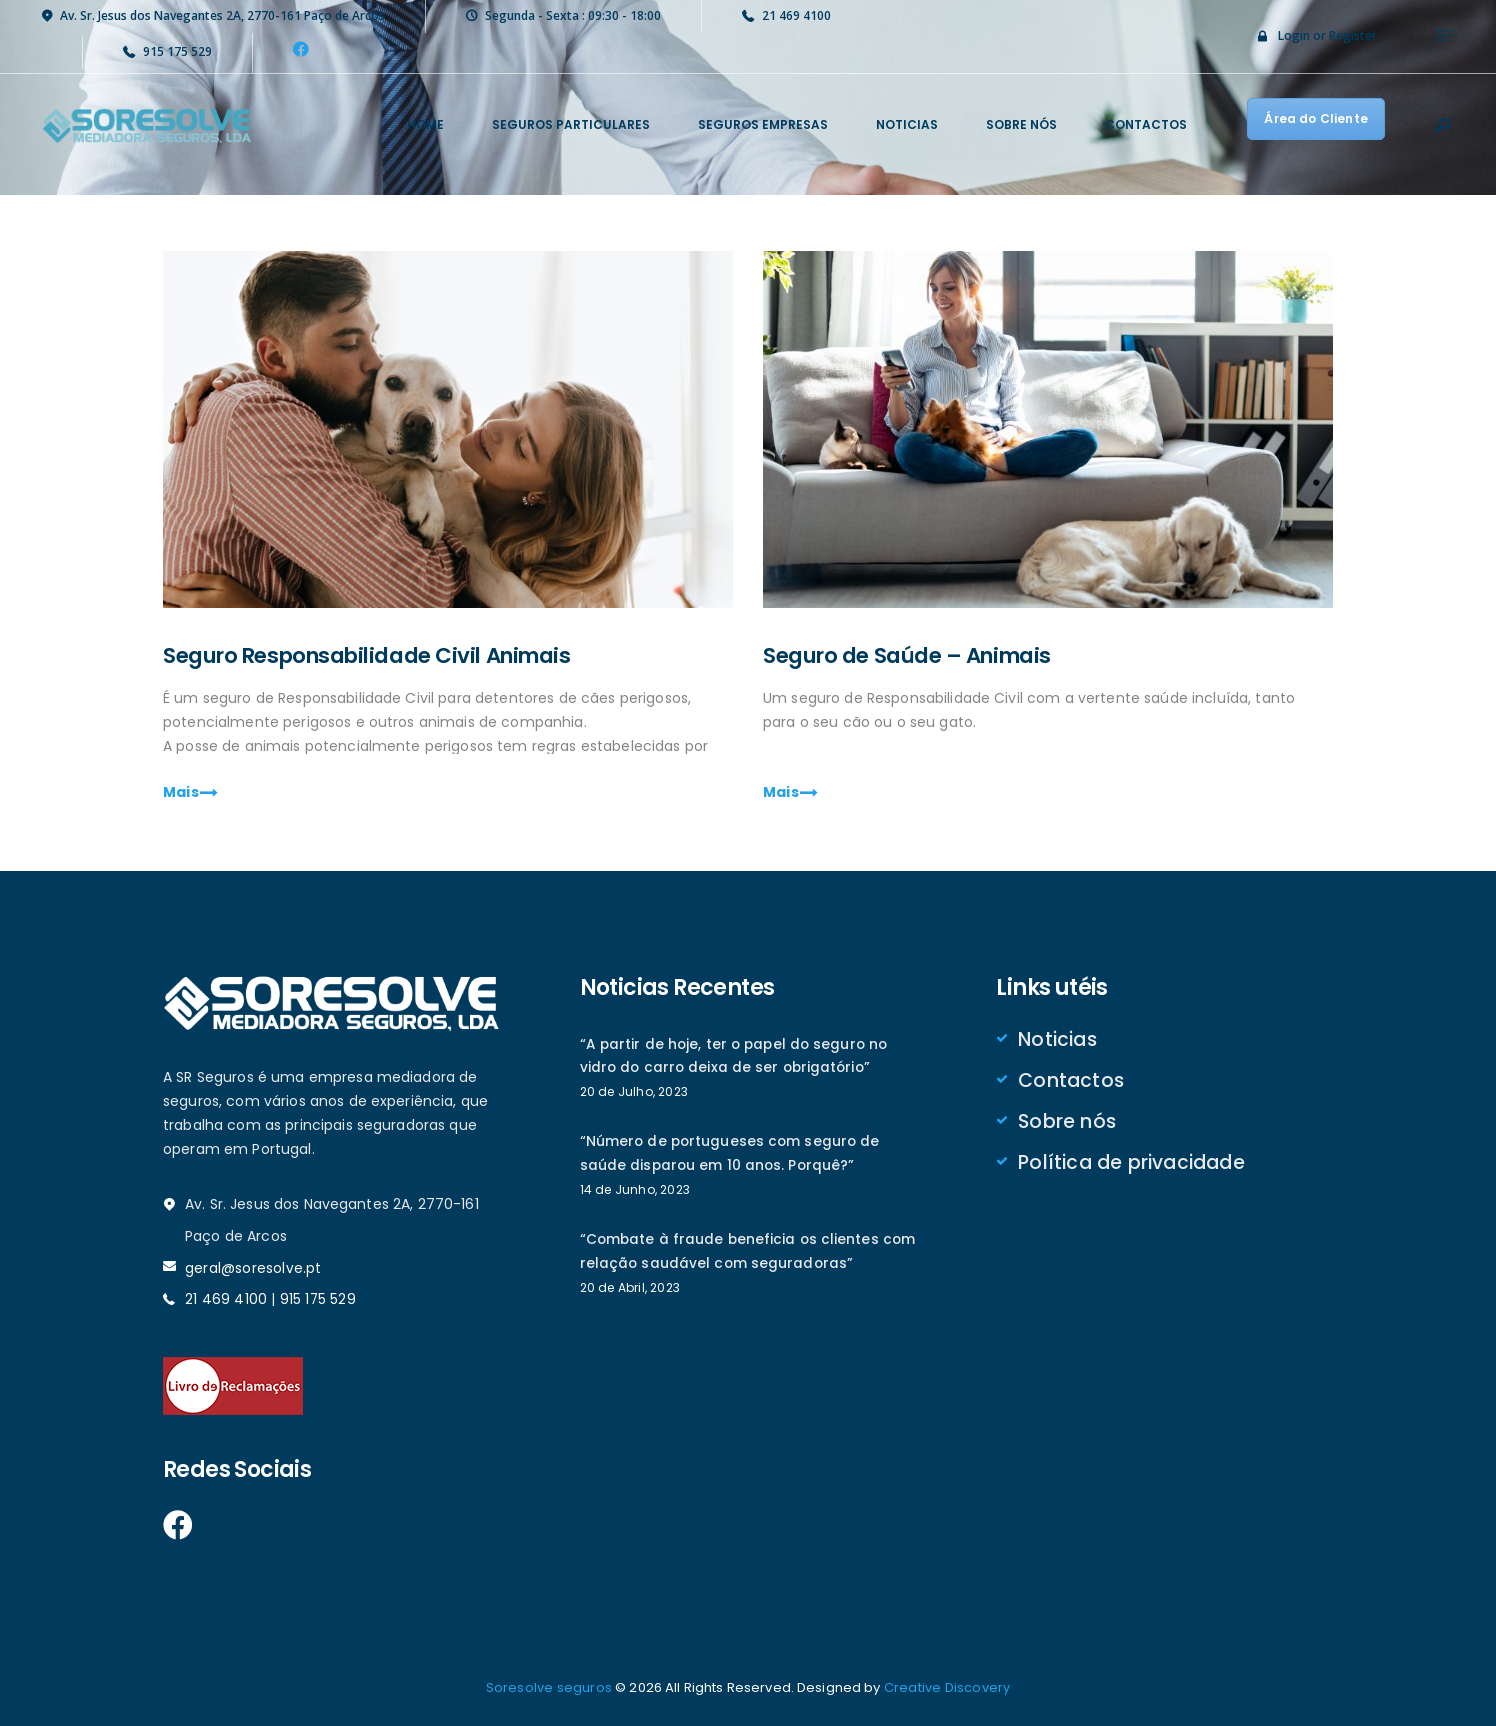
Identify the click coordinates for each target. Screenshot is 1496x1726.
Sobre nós (1066, 1125)
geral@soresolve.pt (253, 1269)
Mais (181, 794)
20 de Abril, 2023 (629, 1292)
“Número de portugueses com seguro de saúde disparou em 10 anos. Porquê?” (730, 1157)
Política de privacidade (1130, 1167)
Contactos (1070, 1083)
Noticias (1057, 1041)
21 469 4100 (226, 1300)
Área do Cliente (1316, 118)
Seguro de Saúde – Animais (925, 656)
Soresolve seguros (549, 1687)
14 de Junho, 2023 (634, 1193)
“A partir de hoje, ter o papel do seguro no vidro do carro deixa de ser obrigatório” (735, 1058)
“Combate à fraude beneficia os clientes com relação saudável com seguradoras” (748, 1256)
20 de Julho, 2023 (633, 1094)
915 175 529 (317, 1300)
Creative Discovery (947, 1687)
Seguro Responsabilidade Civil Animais (393, 656)
